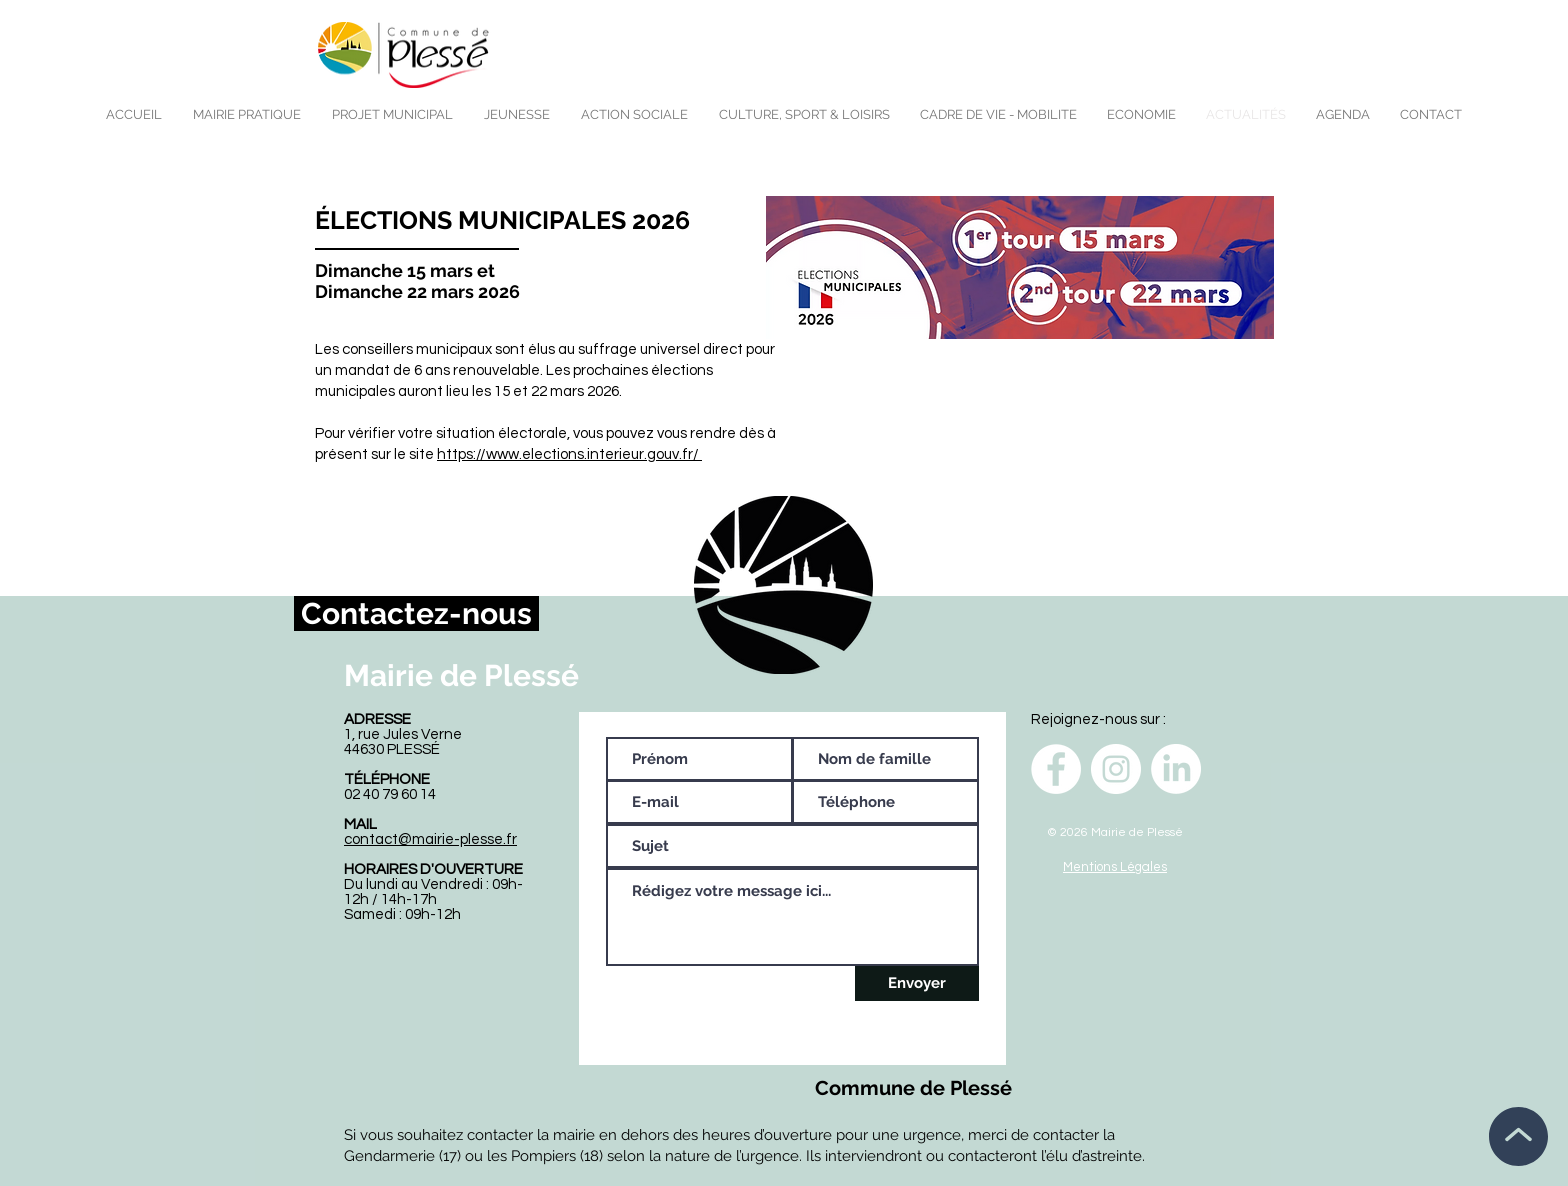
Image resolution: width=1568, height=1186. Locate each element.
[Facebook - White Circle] (1056, 769)
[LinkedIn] (1176, 769)
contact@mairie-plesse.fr (430, 839)
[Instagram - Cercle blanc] (1116, 769)
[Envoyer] (917, 983)
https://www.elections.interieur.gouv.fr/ (569, 454)
